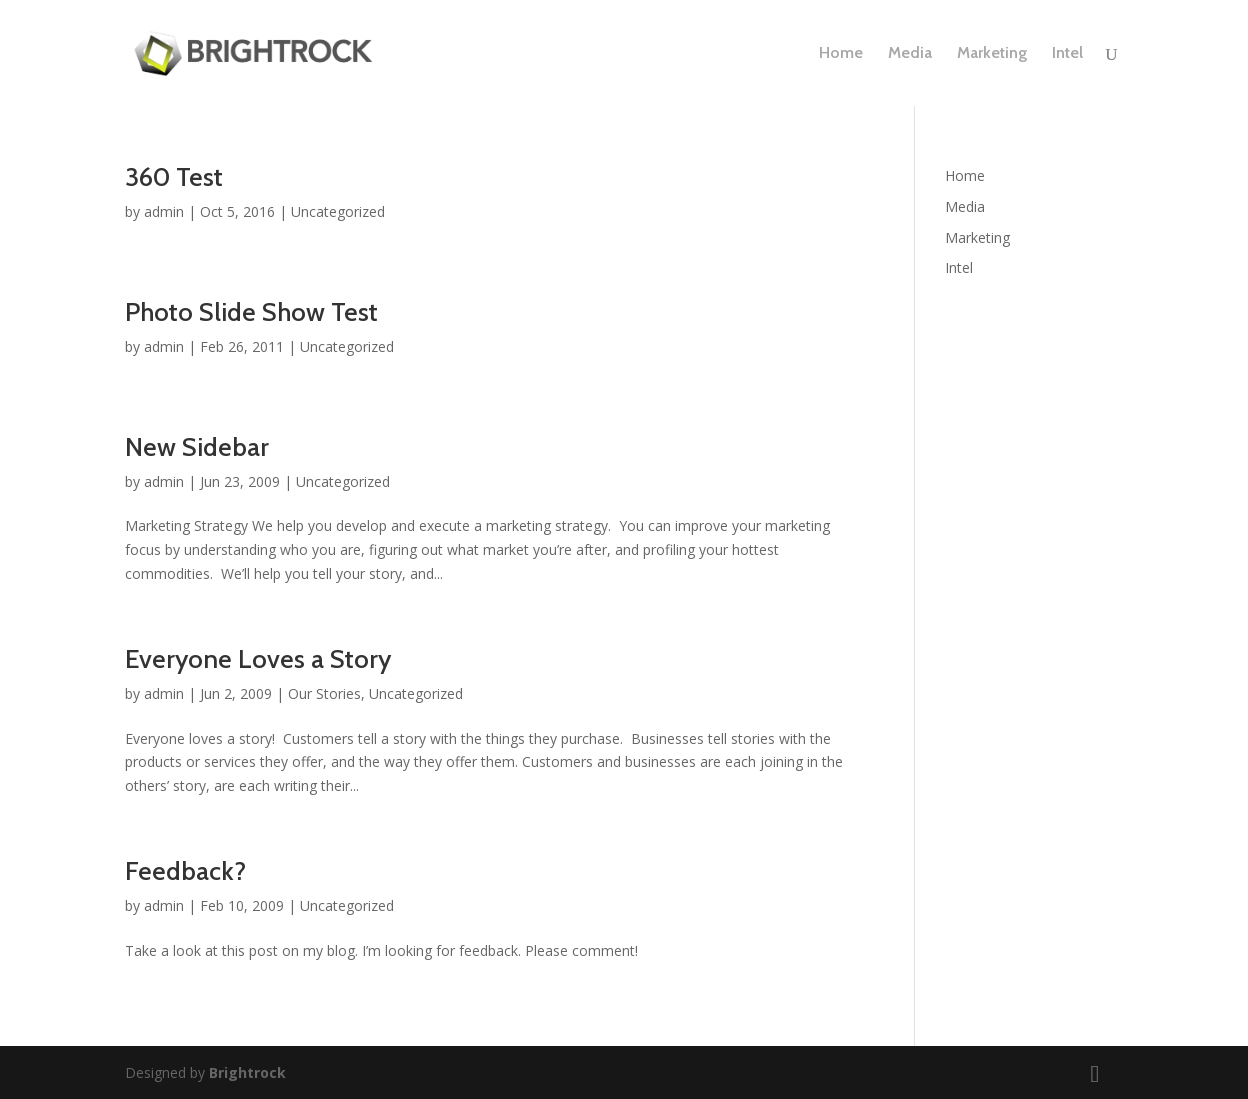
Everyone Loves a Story (258, 659)
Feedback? (185, 871)
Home (841, 54)
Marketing (992, 54)
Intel (1067, 54)
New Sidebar (197, 447)
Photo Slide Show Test (251, 312)
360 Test (174, 177)
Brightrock (247, 1072)
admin (164, 211)
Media (910, 54)
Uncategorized (338, 211)
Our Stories (324, 693)
